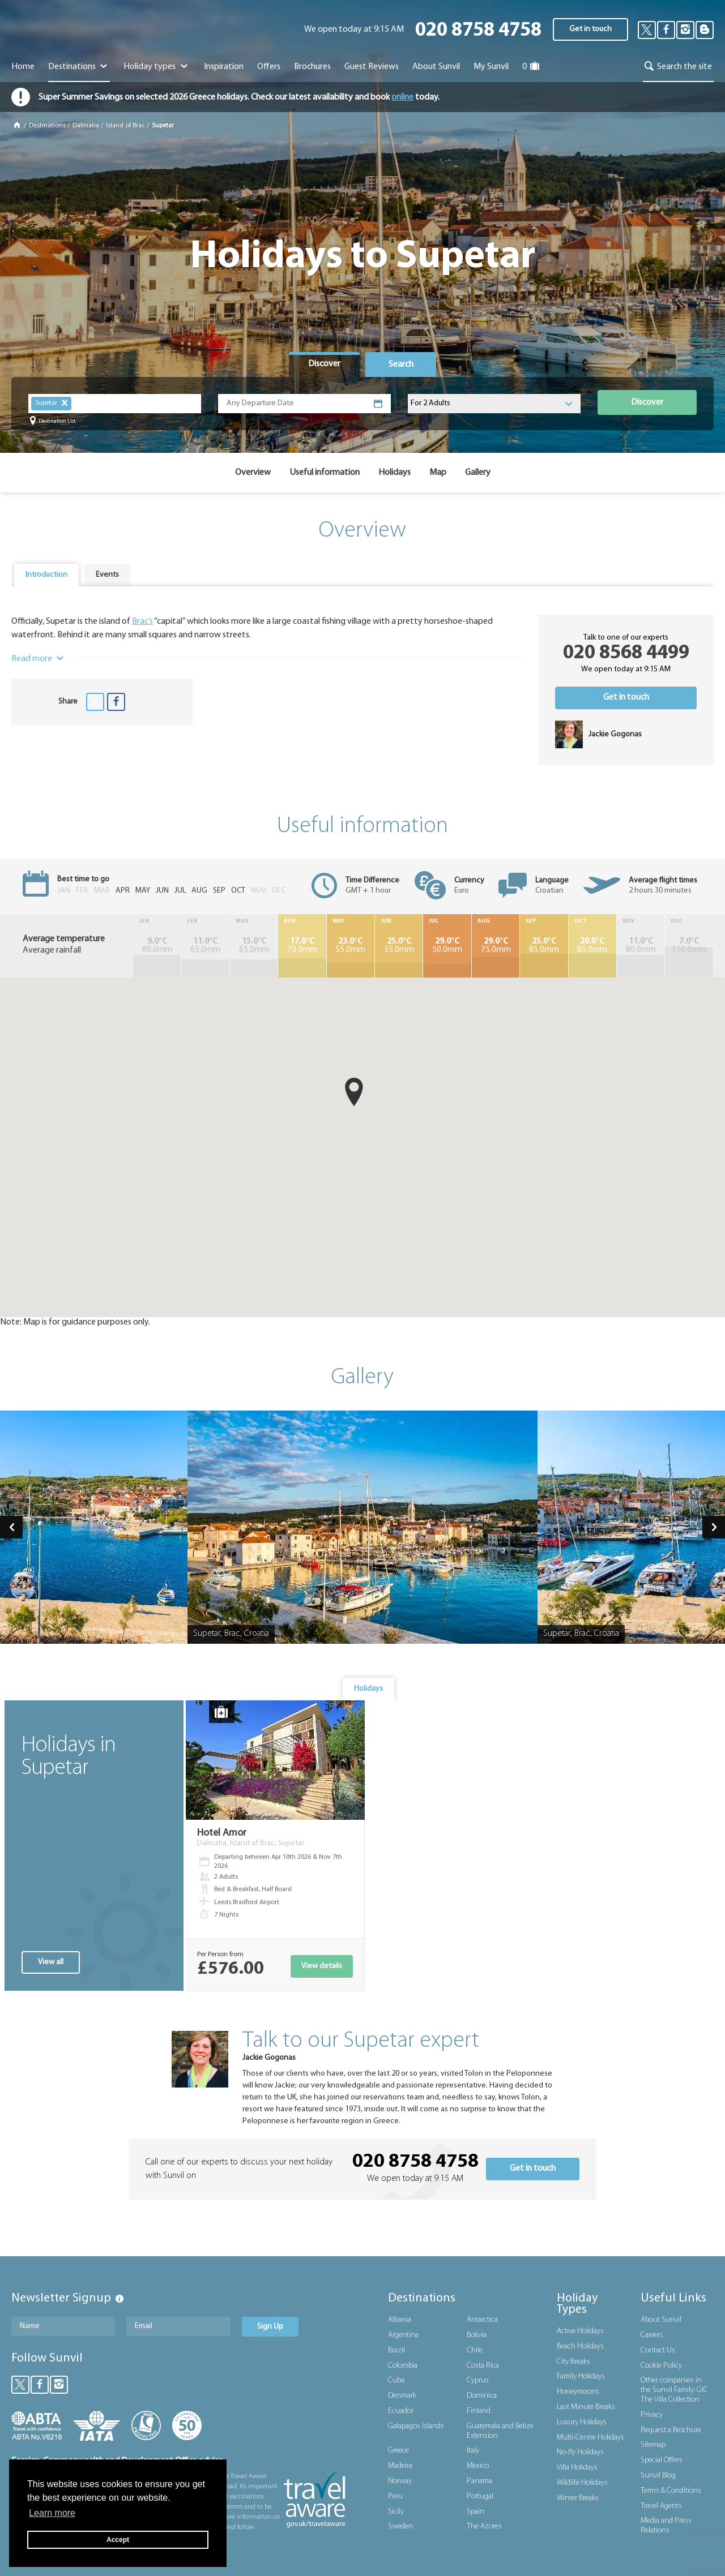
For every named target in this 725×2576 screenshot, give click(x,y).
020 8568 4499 (626, 653)
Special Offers (662, 2460)
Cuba (396, 2380)
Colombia (402, 2365)
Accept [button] (117, 2540)
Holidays (394, 472)
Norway (400, 2481)
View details (321, 1966)
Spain (475, 2512)
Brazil (396, 2350)
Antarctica (482, 2320)
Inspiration (224, 66)
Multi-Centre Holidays (590, 2437)
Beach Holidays (580, 2346)
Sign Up (270, 2326)
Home (23, 66)
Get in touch (590, 29)
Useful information (324, 472)
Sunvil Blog (658, 2475)
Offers (268, 66)
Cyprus (478, 2380)
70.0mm (302, 945)
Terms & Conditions (671, 2491)
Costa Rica (483, 2365)
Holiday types (156, 66)
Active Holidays (580, 2331)
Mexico (478, 2466)
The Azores (484, 2526)
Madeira (400, 2466)
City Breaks (573, 2362)
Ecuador (400, 2411)
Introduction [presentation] (46, 575)
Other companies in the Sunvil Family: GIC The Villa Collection (674, 2390)
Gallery (478, 472)
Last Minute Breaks (586, 2407)
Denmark (402, 2395)
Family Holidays (581, 2376)
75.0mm (495, 945)
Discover (647, 402)
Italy (473, 2450)
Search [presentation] (401, 364)
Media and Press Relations (666, 2526)
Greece (398, 2450)
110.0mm (689, 945)
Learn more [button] (52, 2513)
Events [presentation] (107, 575)
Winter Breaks (578, 2498)
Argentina (403, 2335)
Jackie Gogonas (269, 2058)
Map (437, 472)
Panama (479, 2481)
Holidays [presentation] (368, 1689)
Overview (253, 472)
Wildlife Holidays (582, 2483)
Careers (652, 2335)
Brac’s (142, 621)
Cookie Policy (661, 2365)
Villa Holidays (577, 2467)
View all (50, 1962)
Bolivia (477, 2335)
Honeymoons (578, 2392)
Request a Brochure (671, 2430)
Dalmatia (85, 125)
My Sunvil (491, 66)
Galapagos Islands (416, 2426)
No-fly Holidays (580, 2452)
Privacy (652, 2415)
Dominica (482, 2395)
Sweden (400, 2526)
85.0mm (544, 945)
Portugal (480, 2496)
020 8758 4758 (478, 31)
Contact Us (658, 2350)
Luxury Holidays (582, 2422)
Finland (479, 2411)
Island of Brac (125, 125)
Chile (475, 2350)
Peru (395, 2496)
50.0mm (447, 945)
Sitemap (653, 2445)
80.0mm (157, 945)
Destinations (79, 66)
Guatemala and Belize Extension (500, 2431)
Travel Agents (661, 2506)
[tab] (324, 364)
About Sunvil (661, 2320)
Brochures (312, 66)
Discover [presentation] (324, 363)
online (402, 97)
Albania (399, 2320)
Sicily (396, 2512)
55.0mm (350, 945)
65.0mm (205, 945)
